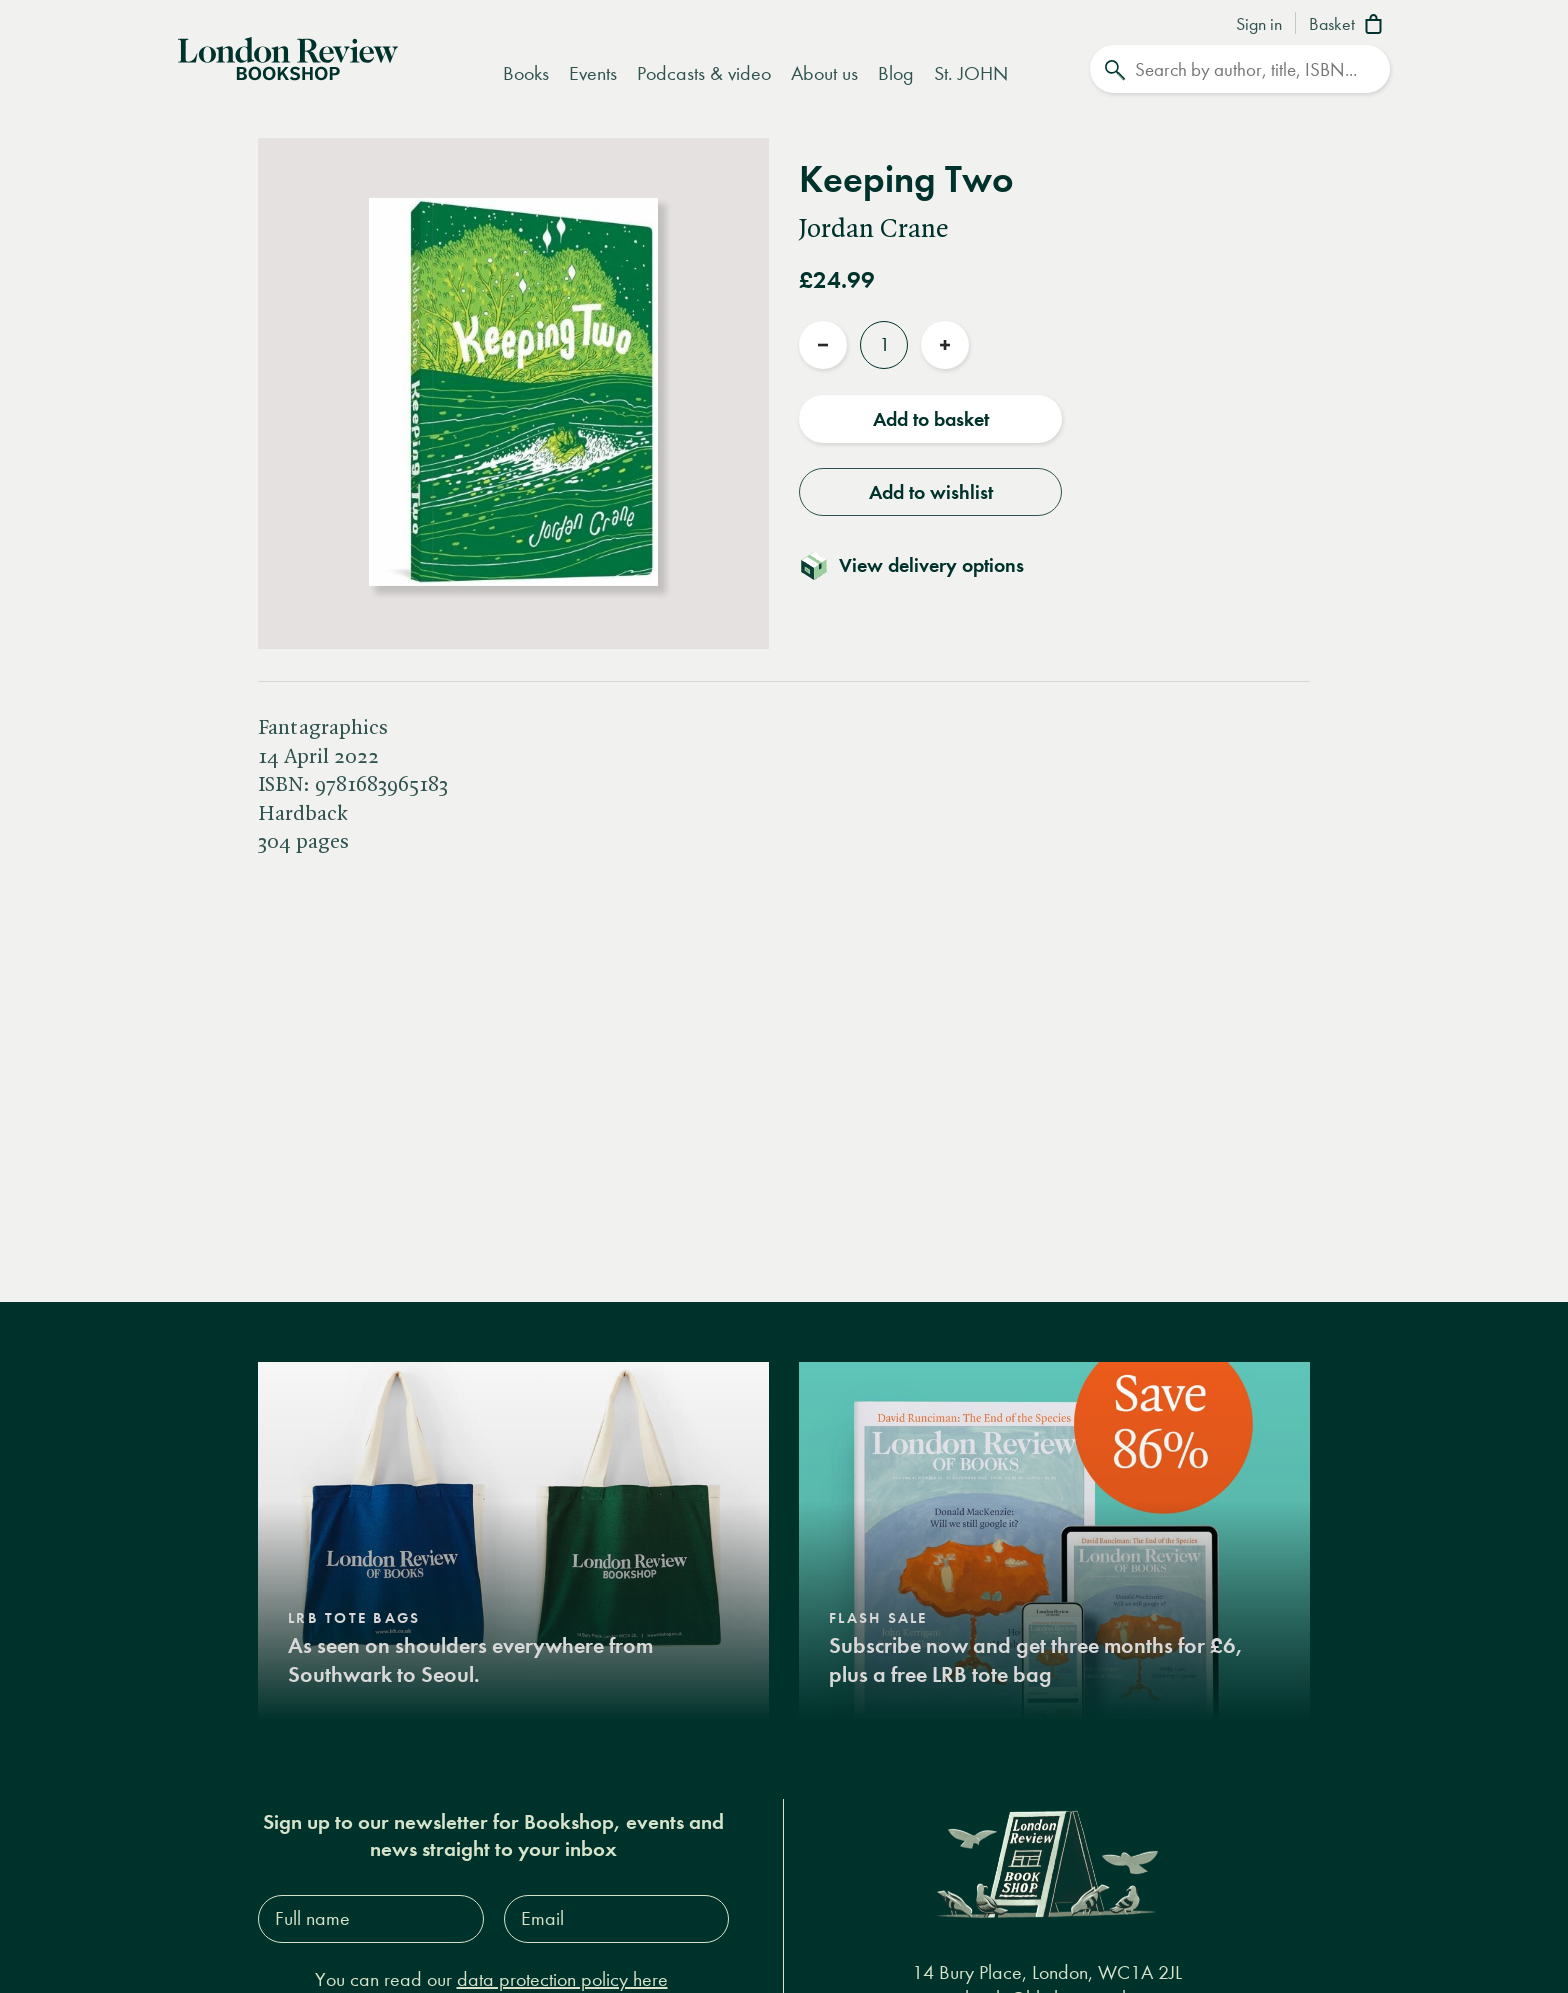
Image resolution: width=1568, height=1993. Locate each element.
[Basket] (1349, 26)
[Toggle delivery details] (923, 565)
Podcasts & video (704, 73)
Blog (896, 73)
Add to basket (931, 419)
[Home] (288, 57)
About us (824, 73)
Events (593, 73)
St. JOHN (971, 73)
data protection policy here (562, 1979)
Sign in (1259, 25)
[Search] (1240, 69)
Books (526, 73)
